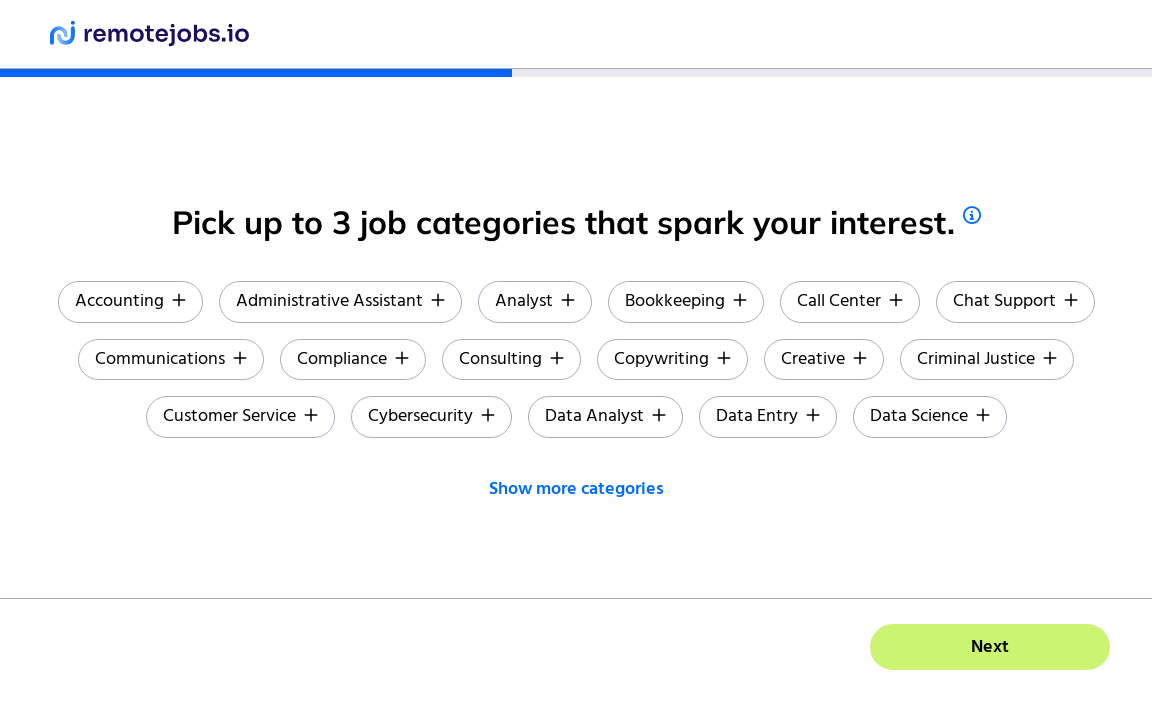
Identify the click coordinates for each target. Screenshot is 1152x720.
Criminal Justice (987, 359)
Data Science (930, 416)
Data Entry (768, 416)
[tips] (972, 215)
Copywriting (672, 359)
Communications (171, 359)
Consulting (511, 359)
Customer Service (240, 416)
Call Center (850, 301)
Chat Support (1015, 301)
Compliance (353, 359)
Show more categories (576, 489)
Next (990, 647)
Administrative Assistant (340, 301)
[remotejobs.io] (150, 33)
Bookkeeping (686, 301)
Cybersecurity (431, 416)
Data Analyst (605, 416)
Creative (824, 359)
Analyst (535, 301)
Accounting (130, 301)
